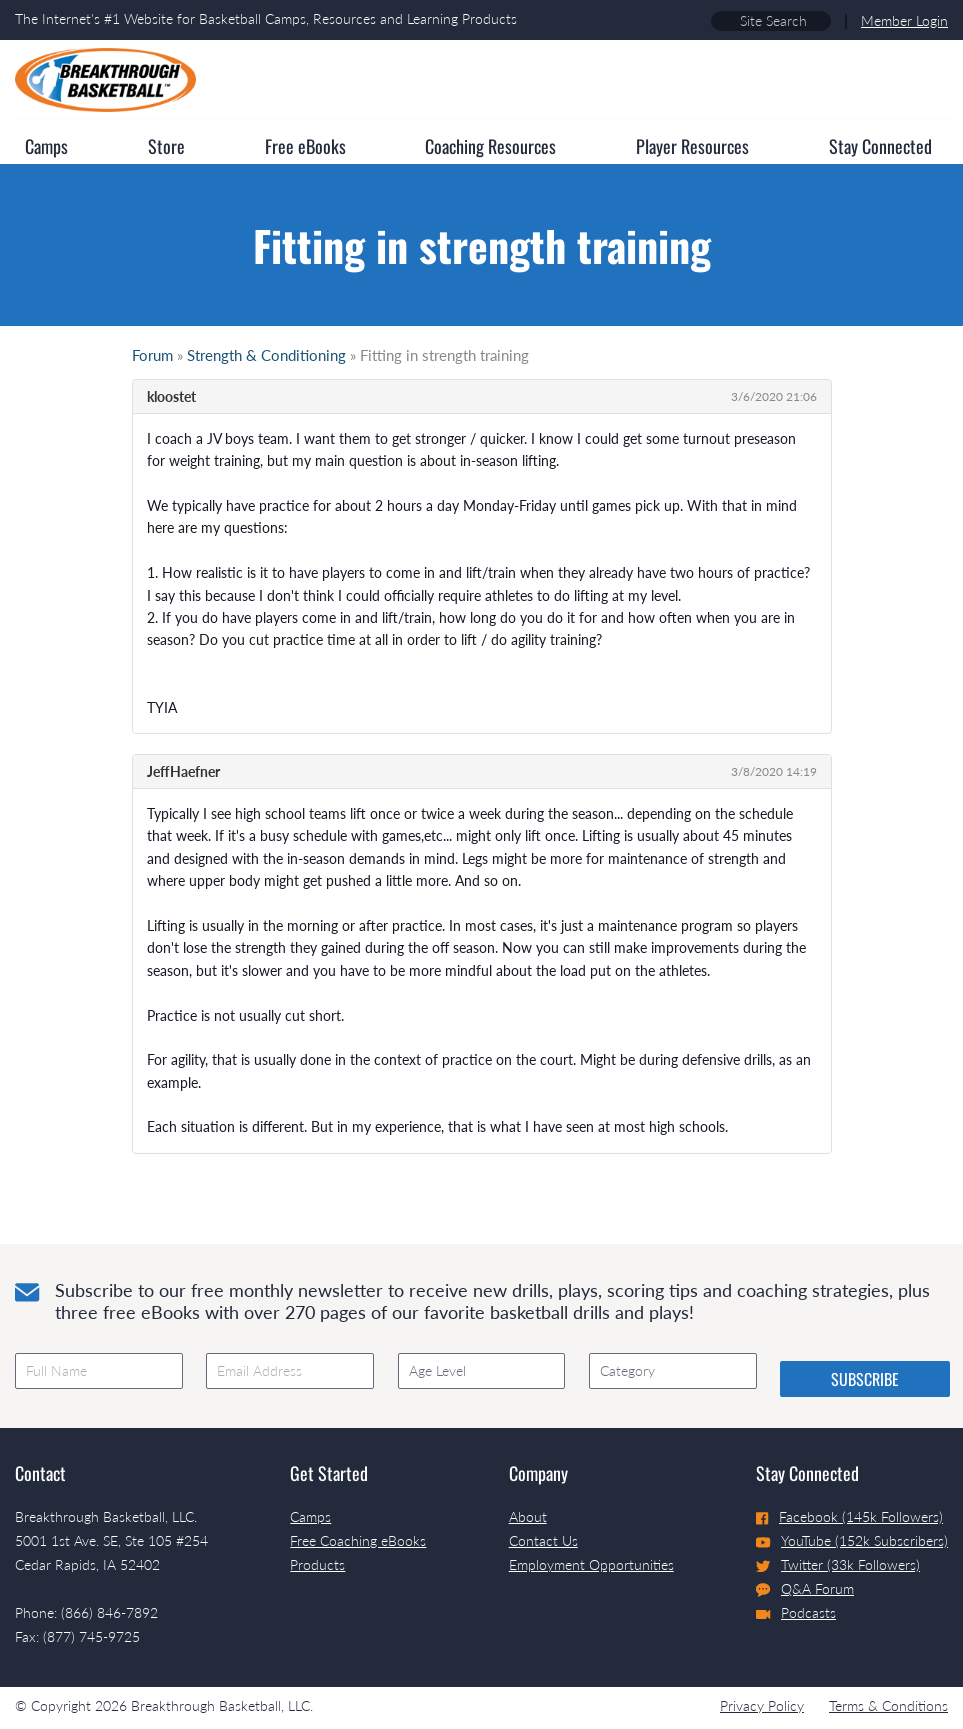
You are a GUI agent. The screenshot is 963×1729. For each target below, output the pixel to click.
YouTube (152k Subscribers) (852, 1540)
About (528, 1516)
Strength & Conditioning (266, 355)
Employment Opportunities (591, 1564)
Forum (152, 355)
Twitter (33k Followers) (838, 1564)
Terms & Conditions (888, 1705)
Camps (310, 1516)
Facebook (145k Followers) (849, 1516)
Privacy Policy (762, 1705)
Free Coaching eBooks (358, 1540)
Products (317, 1564)
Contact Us (543, 1540)
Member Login (904, 20)
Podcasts (796, 1612)
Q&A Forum (805, 1589)
